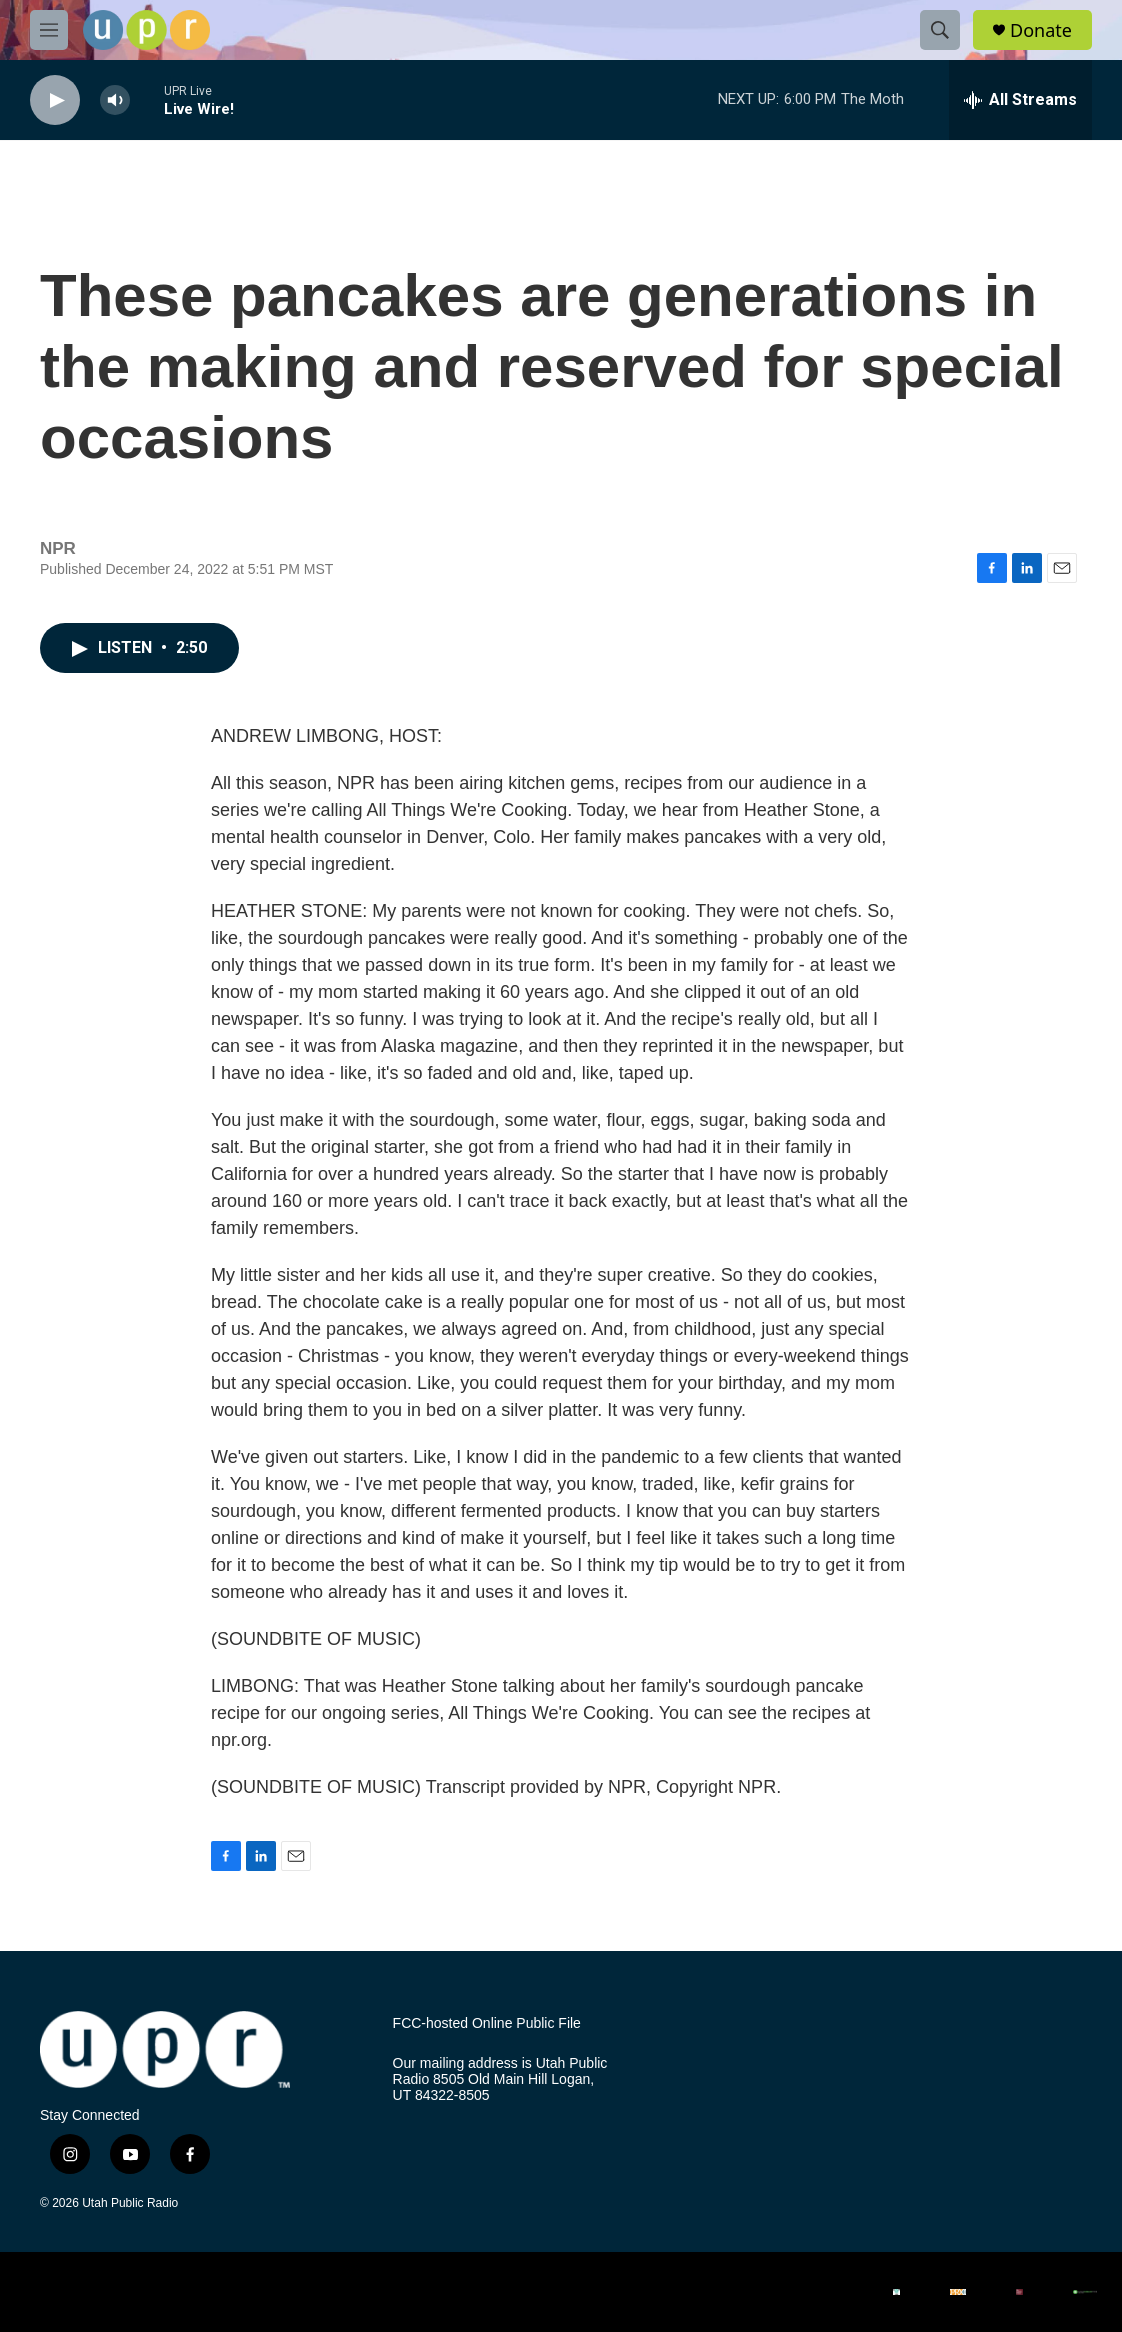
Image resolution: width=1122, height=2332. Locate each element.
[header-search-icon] (940, 30)
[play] (55, 100)
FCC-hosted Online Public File (487, 2023)
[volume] (115, 100)
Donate (1041, 30)
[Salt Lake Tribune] (1019, 2292)
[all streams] (1020, 100)
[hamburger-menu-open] (49, 30)
